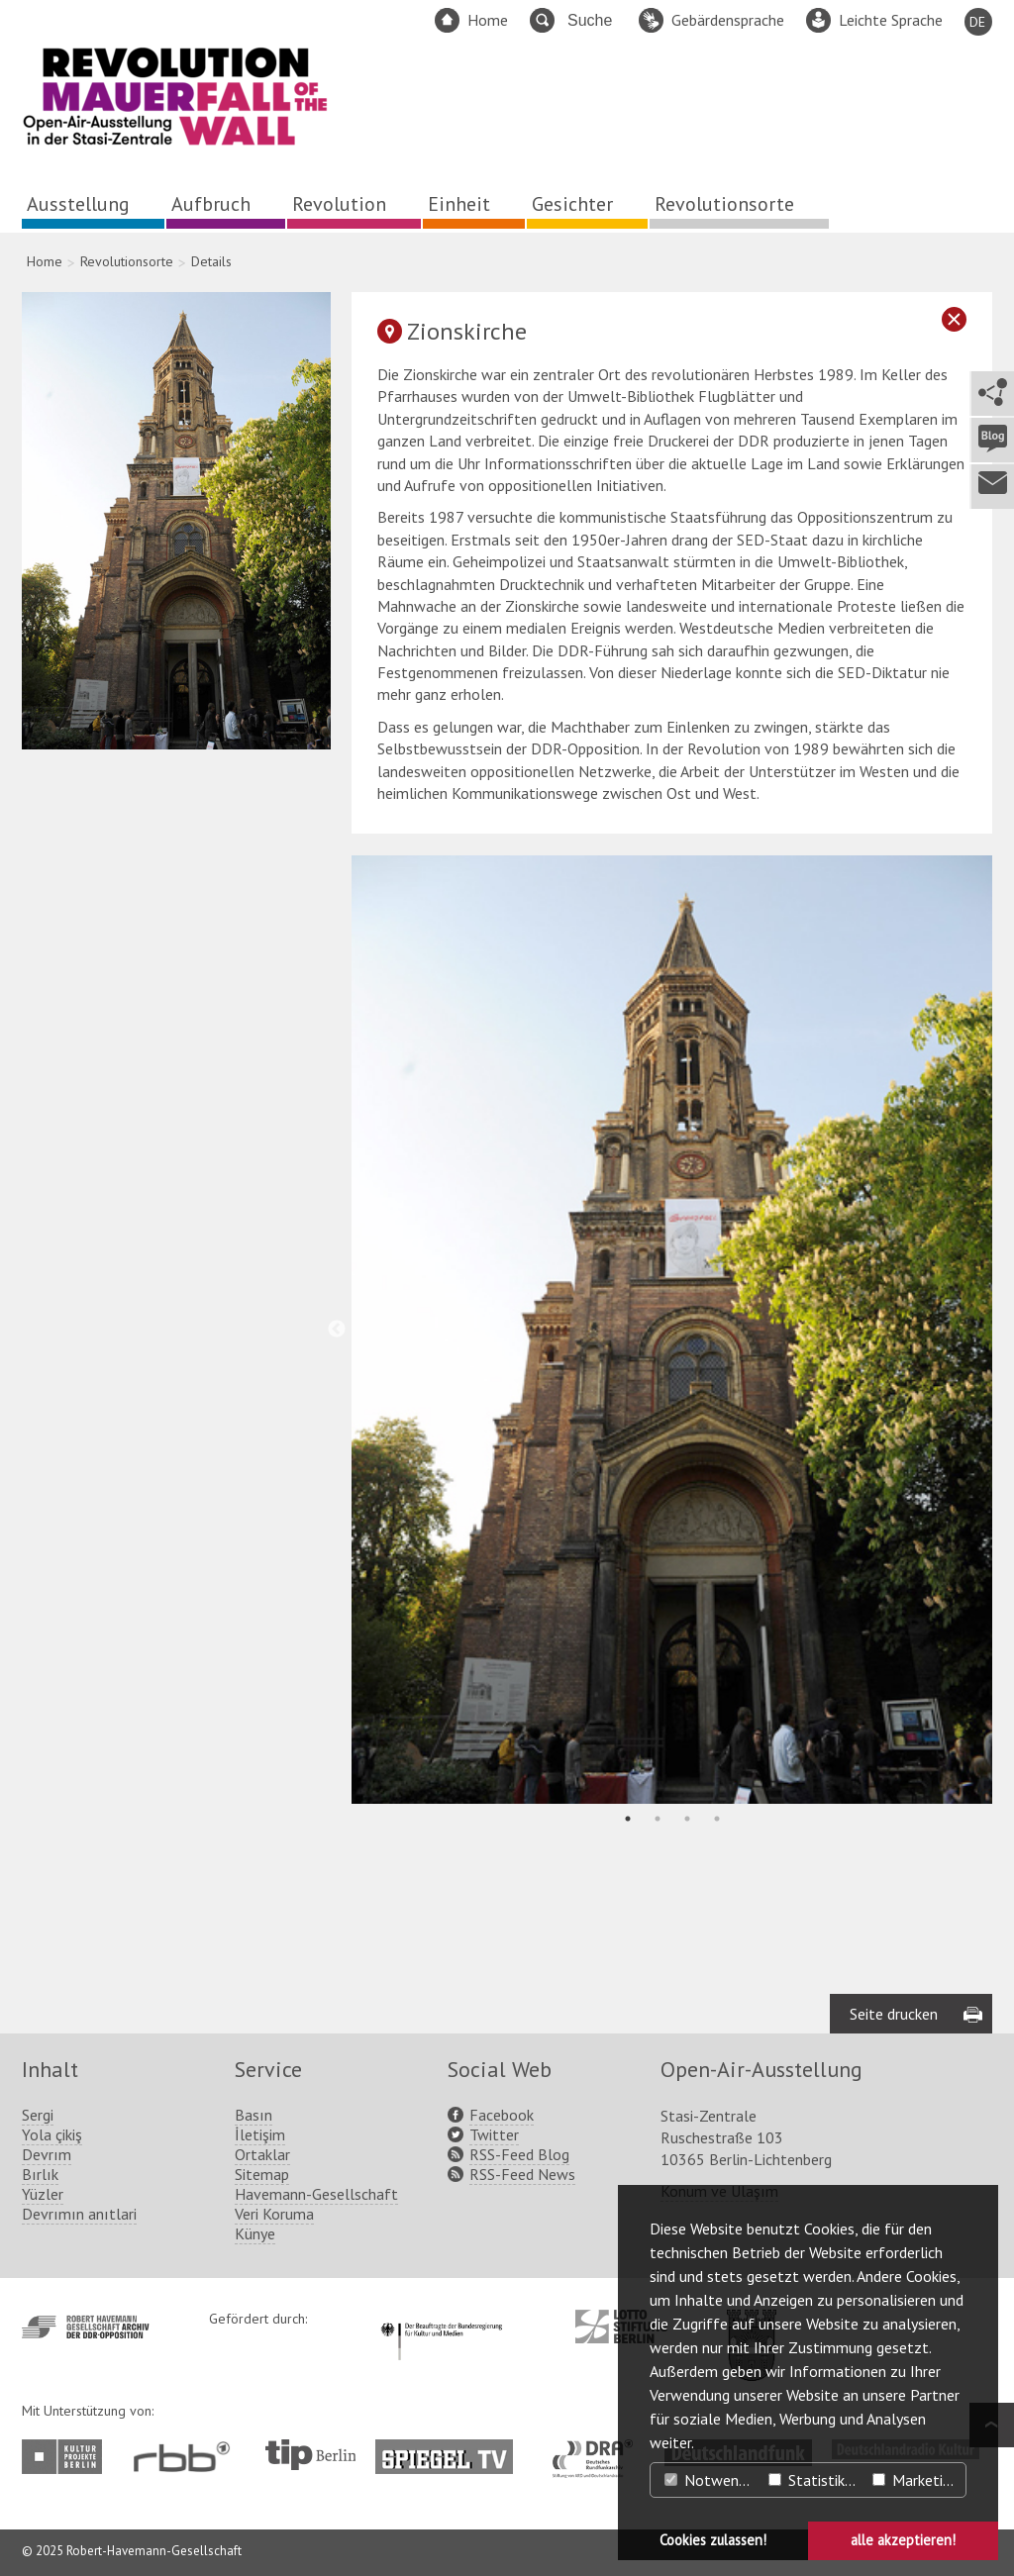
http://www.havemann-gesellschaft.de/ (86, 2327)
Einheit (459, 204)
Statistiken (814, 2480)
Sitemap (262, 2174)
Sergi (37, 2115)
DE (977, 22)
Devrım (46, 2154)
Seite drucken (894, 2014)
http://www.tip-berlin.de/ (310, 2454)
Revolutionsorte (724, 204)
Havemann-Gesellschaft (316, 2194)
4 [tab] (717, 1819)
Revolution (339, 204)
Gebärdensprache (727, 20)
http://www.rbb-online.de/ (187, 2456)
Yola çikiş (52, 2134)
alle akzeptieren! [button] (903, 2539)
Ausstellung (78, 204)
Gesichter (572, 204)
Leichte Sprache (891, 20)
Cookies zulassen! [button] (712, 2539)
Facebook (501, 2115)
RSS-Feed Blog (519, 2154)
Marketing (915, 2480)
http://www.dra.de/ (599, 2449)
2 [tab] (657, 1819)
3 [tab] (687, 1819)
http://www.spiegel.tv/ (452, 2449)
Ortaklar (262, 2154)
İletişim (260, 2134)
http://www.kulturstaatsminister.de (441, 2319)
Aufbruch (211, 204)
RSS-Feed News (522, 2174)
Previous (337, 1329)
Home (487, 20)
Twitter (494, 2134)
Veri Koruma (274, 2214)
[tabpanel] (672, 1329)
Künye (255, 2233)
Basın (253, 2115)
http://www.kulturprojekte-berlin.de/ (67, 2456)
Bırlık (40, 2174)
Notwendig (711, 2480)
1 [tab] (628, 1819)
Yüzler (42, 2194)
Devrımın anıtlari (79, 2214)
